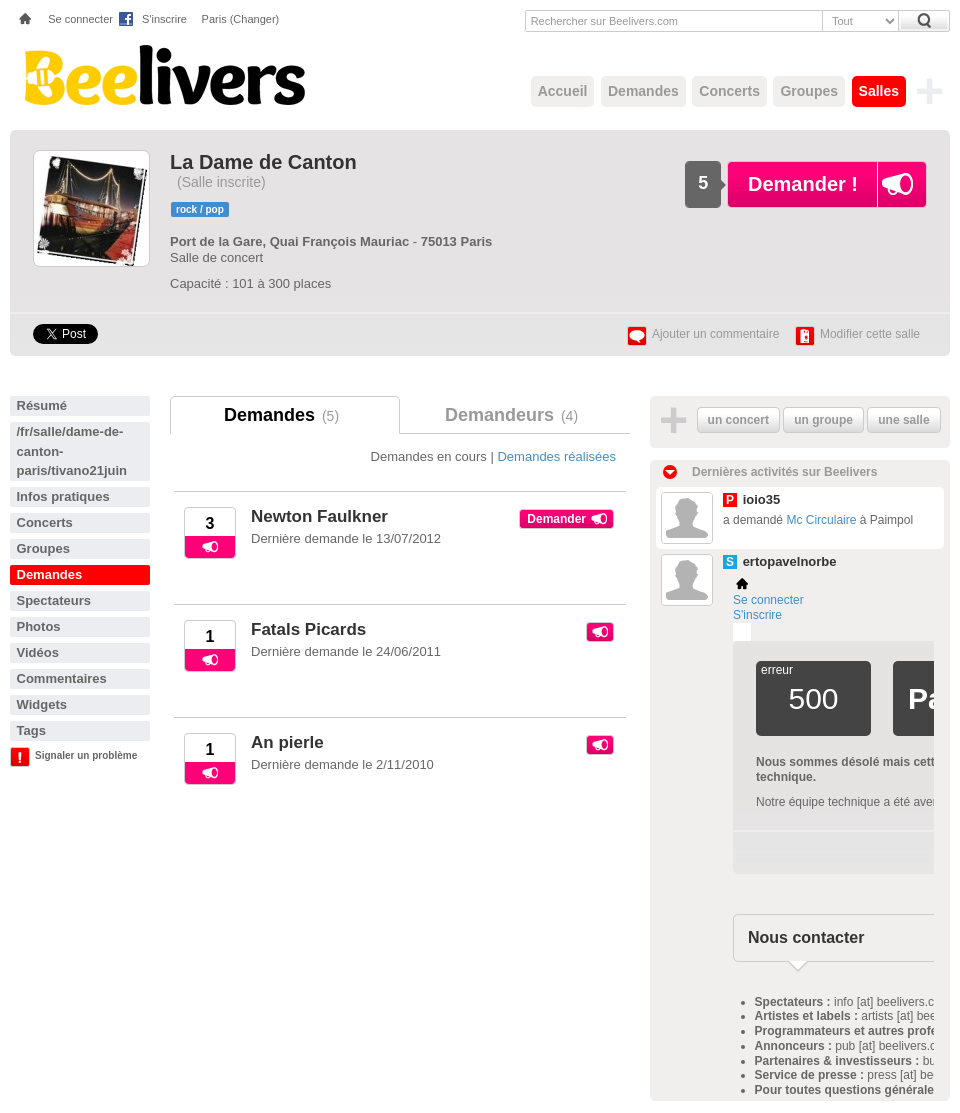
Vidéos (38, 652)
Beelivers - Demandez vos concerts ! (162, 75)
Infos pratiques (63, 496)
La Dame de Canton (263, 162)
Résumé (42, 405)
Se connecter (80, 19)
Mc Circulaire (821, 520)
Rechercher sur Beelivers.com (604, 21)
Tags (31, 730)
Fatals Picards (308, 629)
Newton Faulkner (319, 516)
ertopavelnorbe (790, 561)
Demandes (643, 91)
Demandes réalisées (556, 456)
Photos (39, 626)
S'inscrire (164, 19)
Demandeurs (515, 415)
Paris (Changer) (241, 19)
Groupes (809, 91)
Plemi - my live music (742, 632)
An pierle (287, 742)
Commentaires (62, 678)
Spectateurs (54, 600)
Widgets (42, 704)
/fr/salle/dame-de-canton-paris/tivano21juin (72, 451)
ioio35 (762, 499)
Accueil (563, 91)
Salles (879, 91)
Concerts (729, 91)
